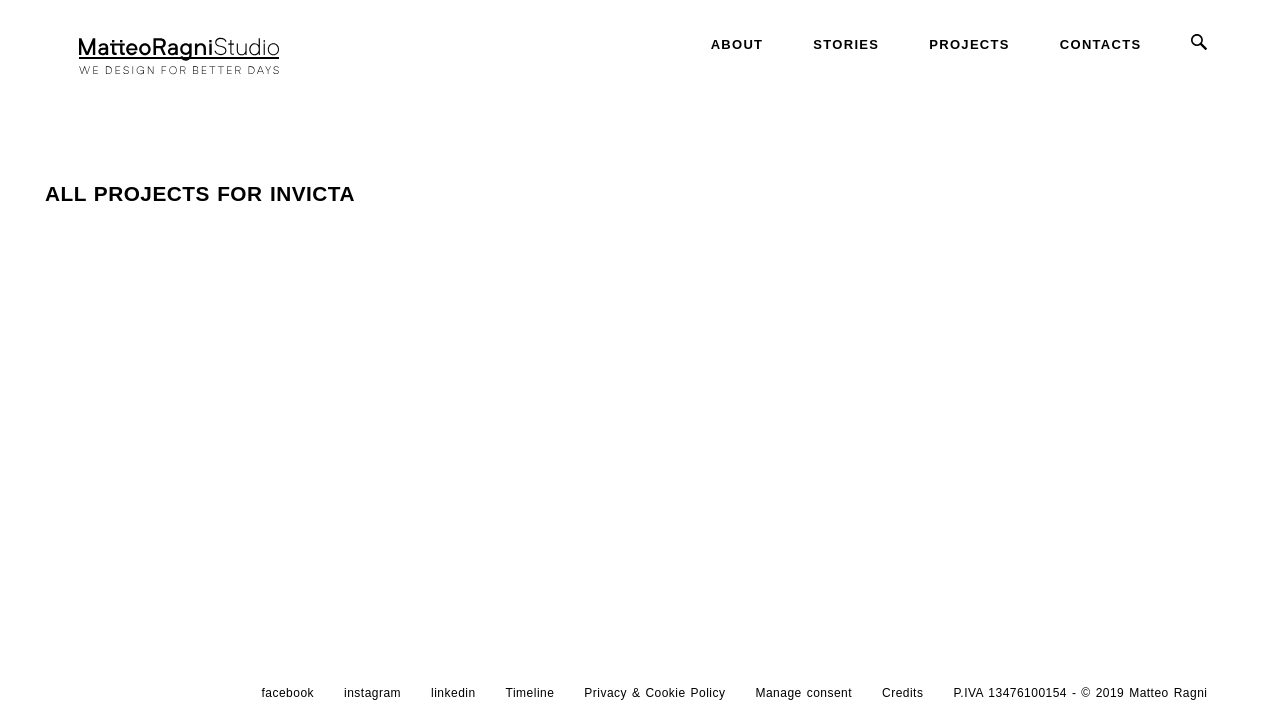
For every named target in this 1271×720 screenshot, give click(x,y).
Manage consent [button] (803, 693)
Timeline (530, 693)
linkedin (453, 693)
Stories (846, 44)
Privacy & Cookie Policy (654, 693)
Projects (969, 44)
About (737, 44)
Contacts (1101, 44)
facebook (288, 693)
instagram (372, 693)
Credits (902, 693)
